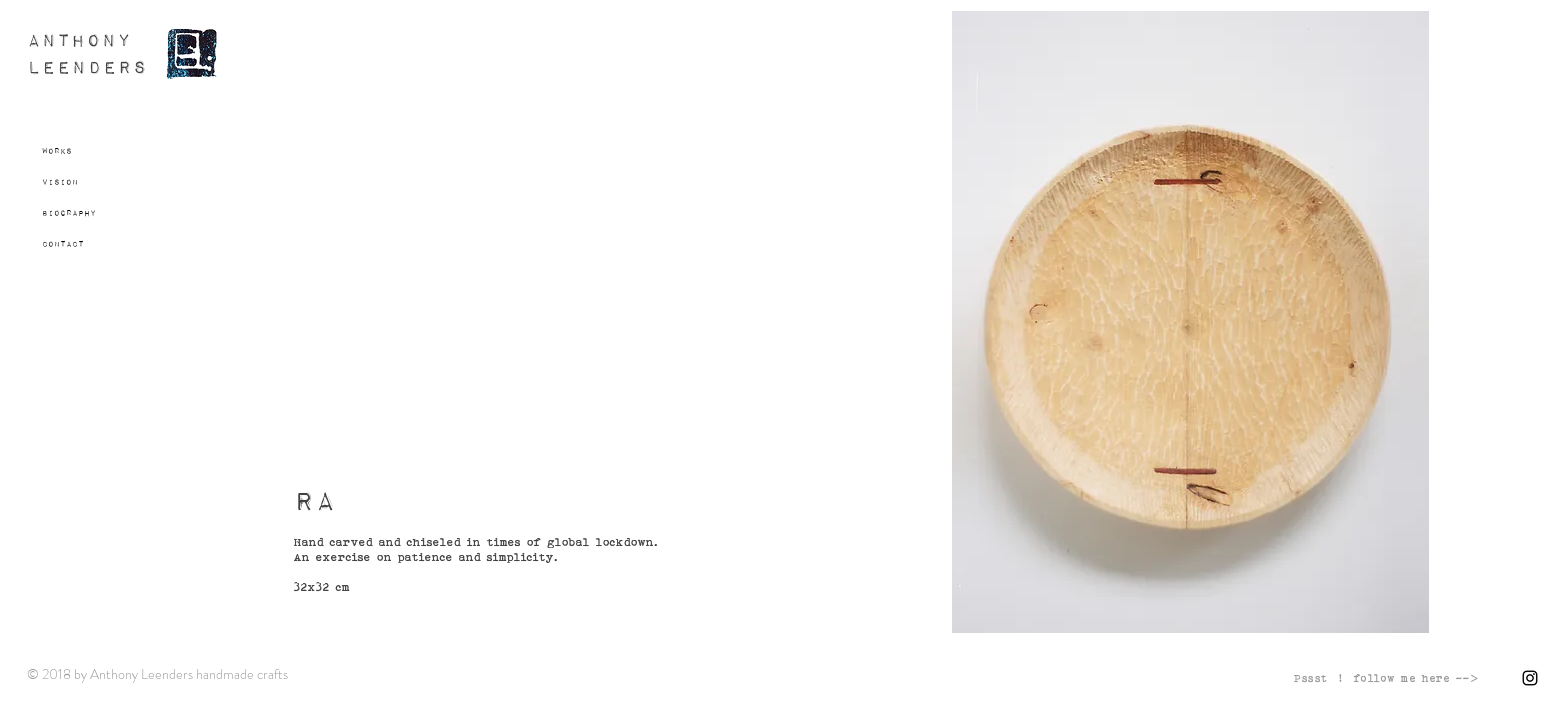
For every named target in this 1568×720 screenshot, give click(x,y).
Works (57, 151)
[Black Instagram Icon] (1530, 678)
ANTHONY (79, 41)
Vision (60, 182)
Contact (63, 244)
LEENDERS (87, 68)
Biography (69, 213)
